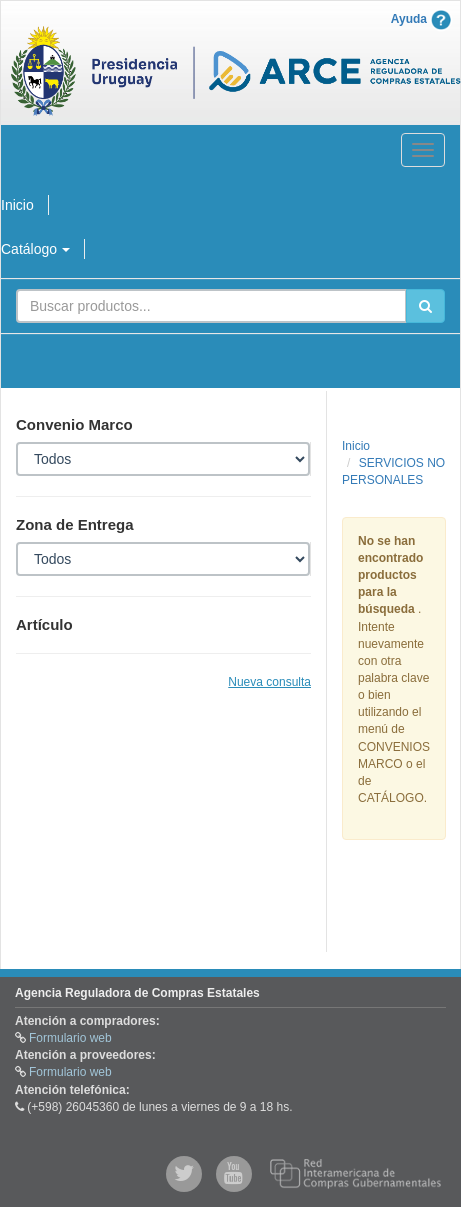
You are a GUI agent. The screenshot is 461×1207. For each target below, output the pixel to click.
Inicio (356, 446)
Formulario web (70, 1038)
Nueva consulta (269, 682)
